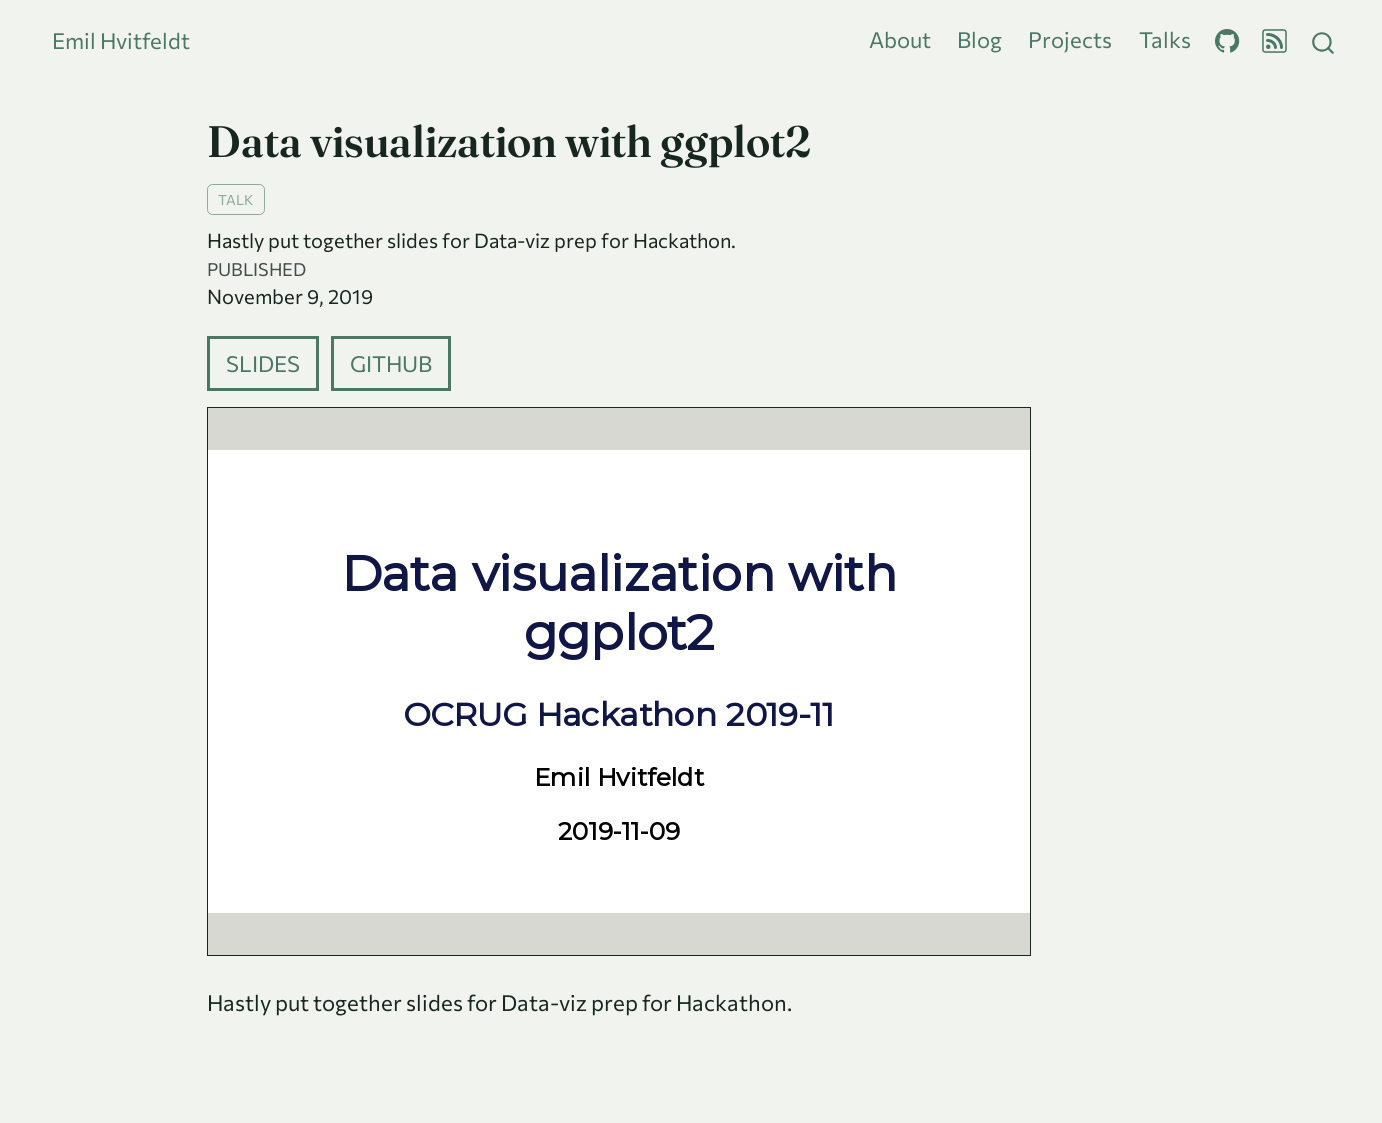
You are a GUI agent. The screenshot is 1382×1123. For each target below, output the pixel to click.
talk (235, 199)
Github (391, 363)
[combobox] (1324, 40)
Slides (263, 363)
